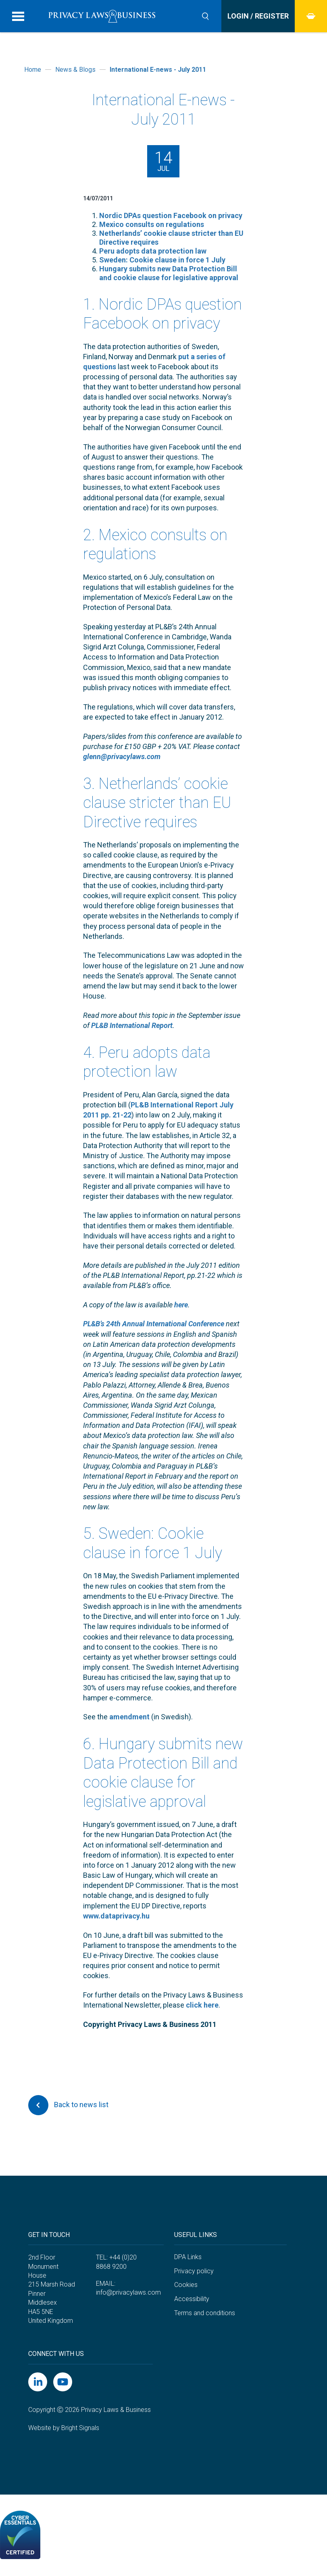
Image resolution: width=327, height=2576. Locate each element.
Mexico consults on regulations (151, 224)
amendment (129, 1716)
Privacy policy (194, 2271)
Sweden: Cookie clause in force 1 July (162, 260)
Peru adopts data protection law (152, 251)
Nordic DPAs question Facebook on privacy (170, 215)
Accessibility (191, 2299)
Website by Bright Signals (63, 2428)
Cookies (186, 2285)
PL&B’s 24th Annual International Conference (153, 1323)
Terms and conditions (204, 2313)
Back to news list (68, 2105)
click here (202, 2005)
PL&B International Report (132, 1025)
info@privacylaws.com (128, 2292)
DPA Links (188, 2257)
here (181, 1304)
